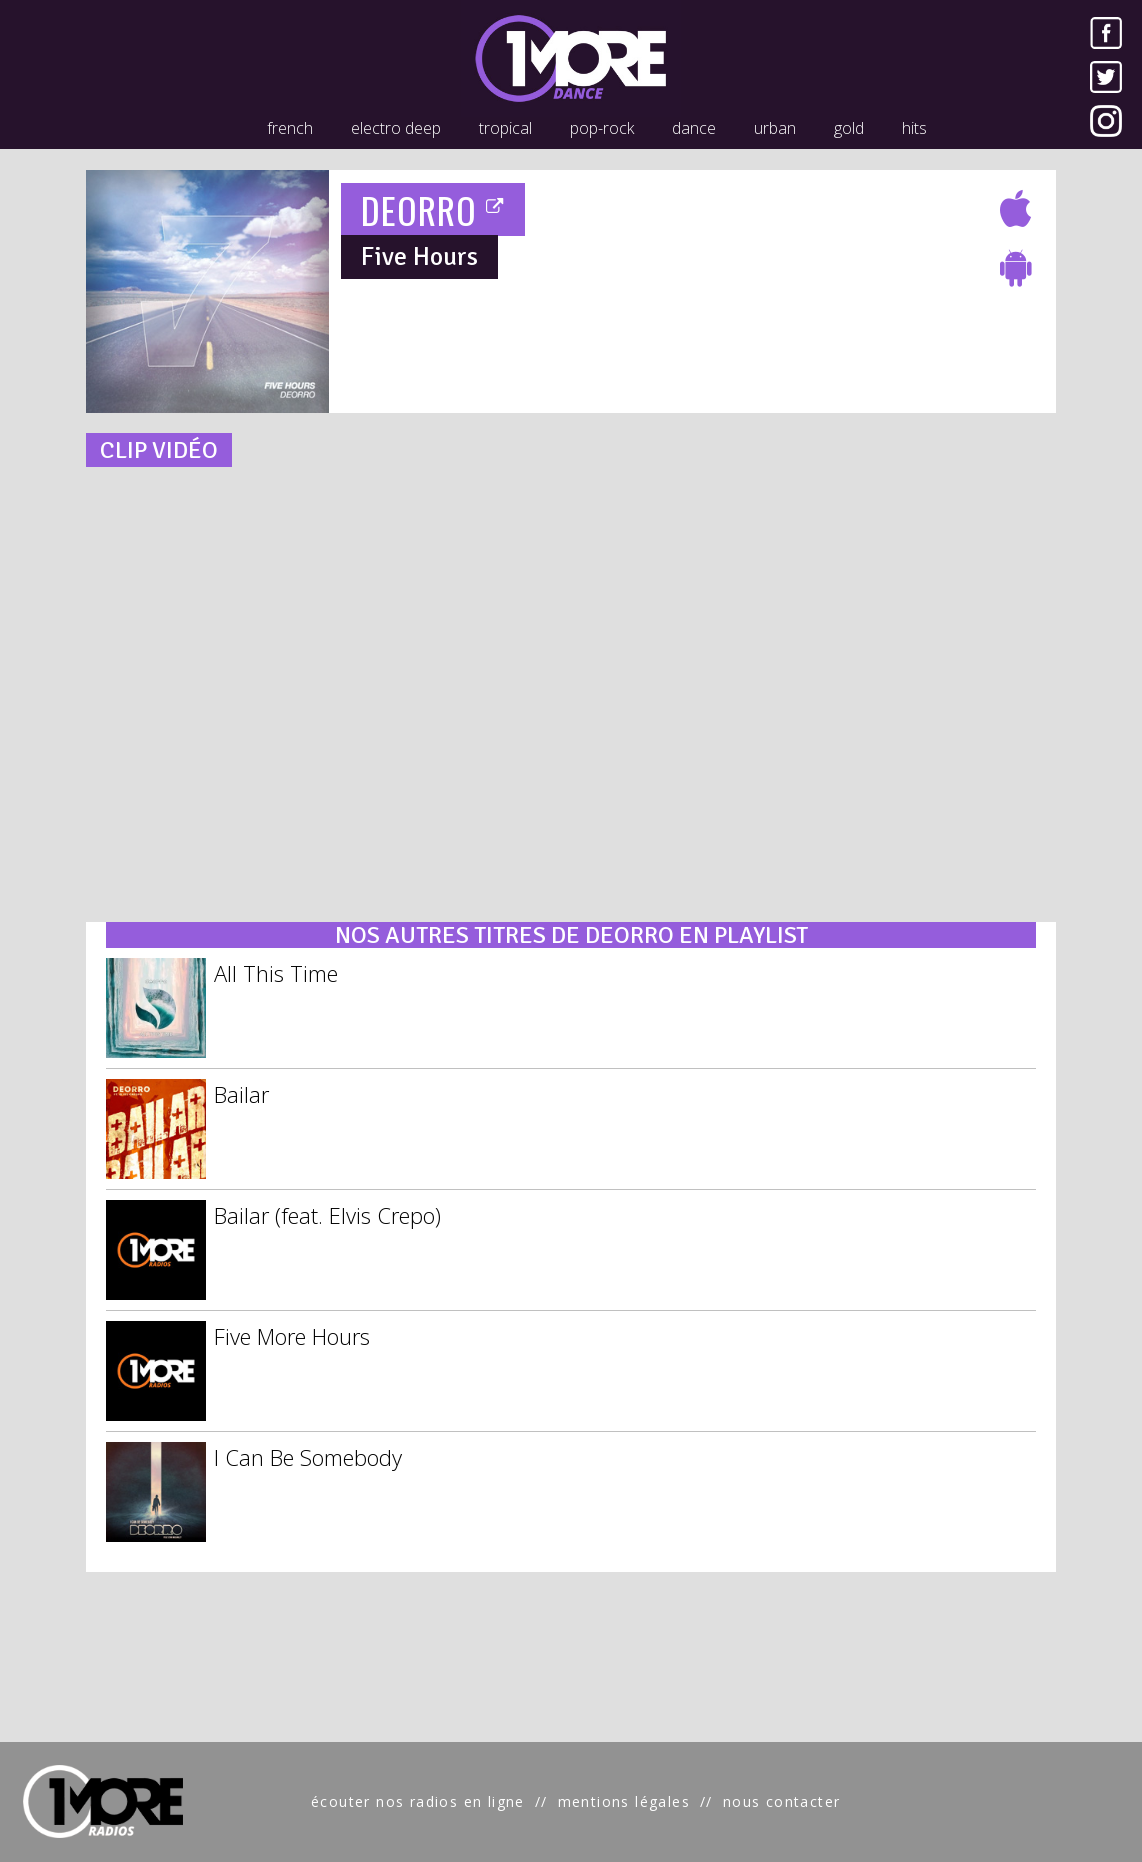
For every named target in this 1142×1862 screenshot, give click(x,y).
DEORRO (433, 209)
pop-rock (602, 128)
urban (775, 128)
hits (914, 128)
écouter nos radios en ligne (418, 1801)
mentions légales (624, 1801)
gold (849, 128)
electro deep (396, 128)
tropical (505, 128)
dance (694, 128)
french (290, 128)
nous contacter (782, 1801)
